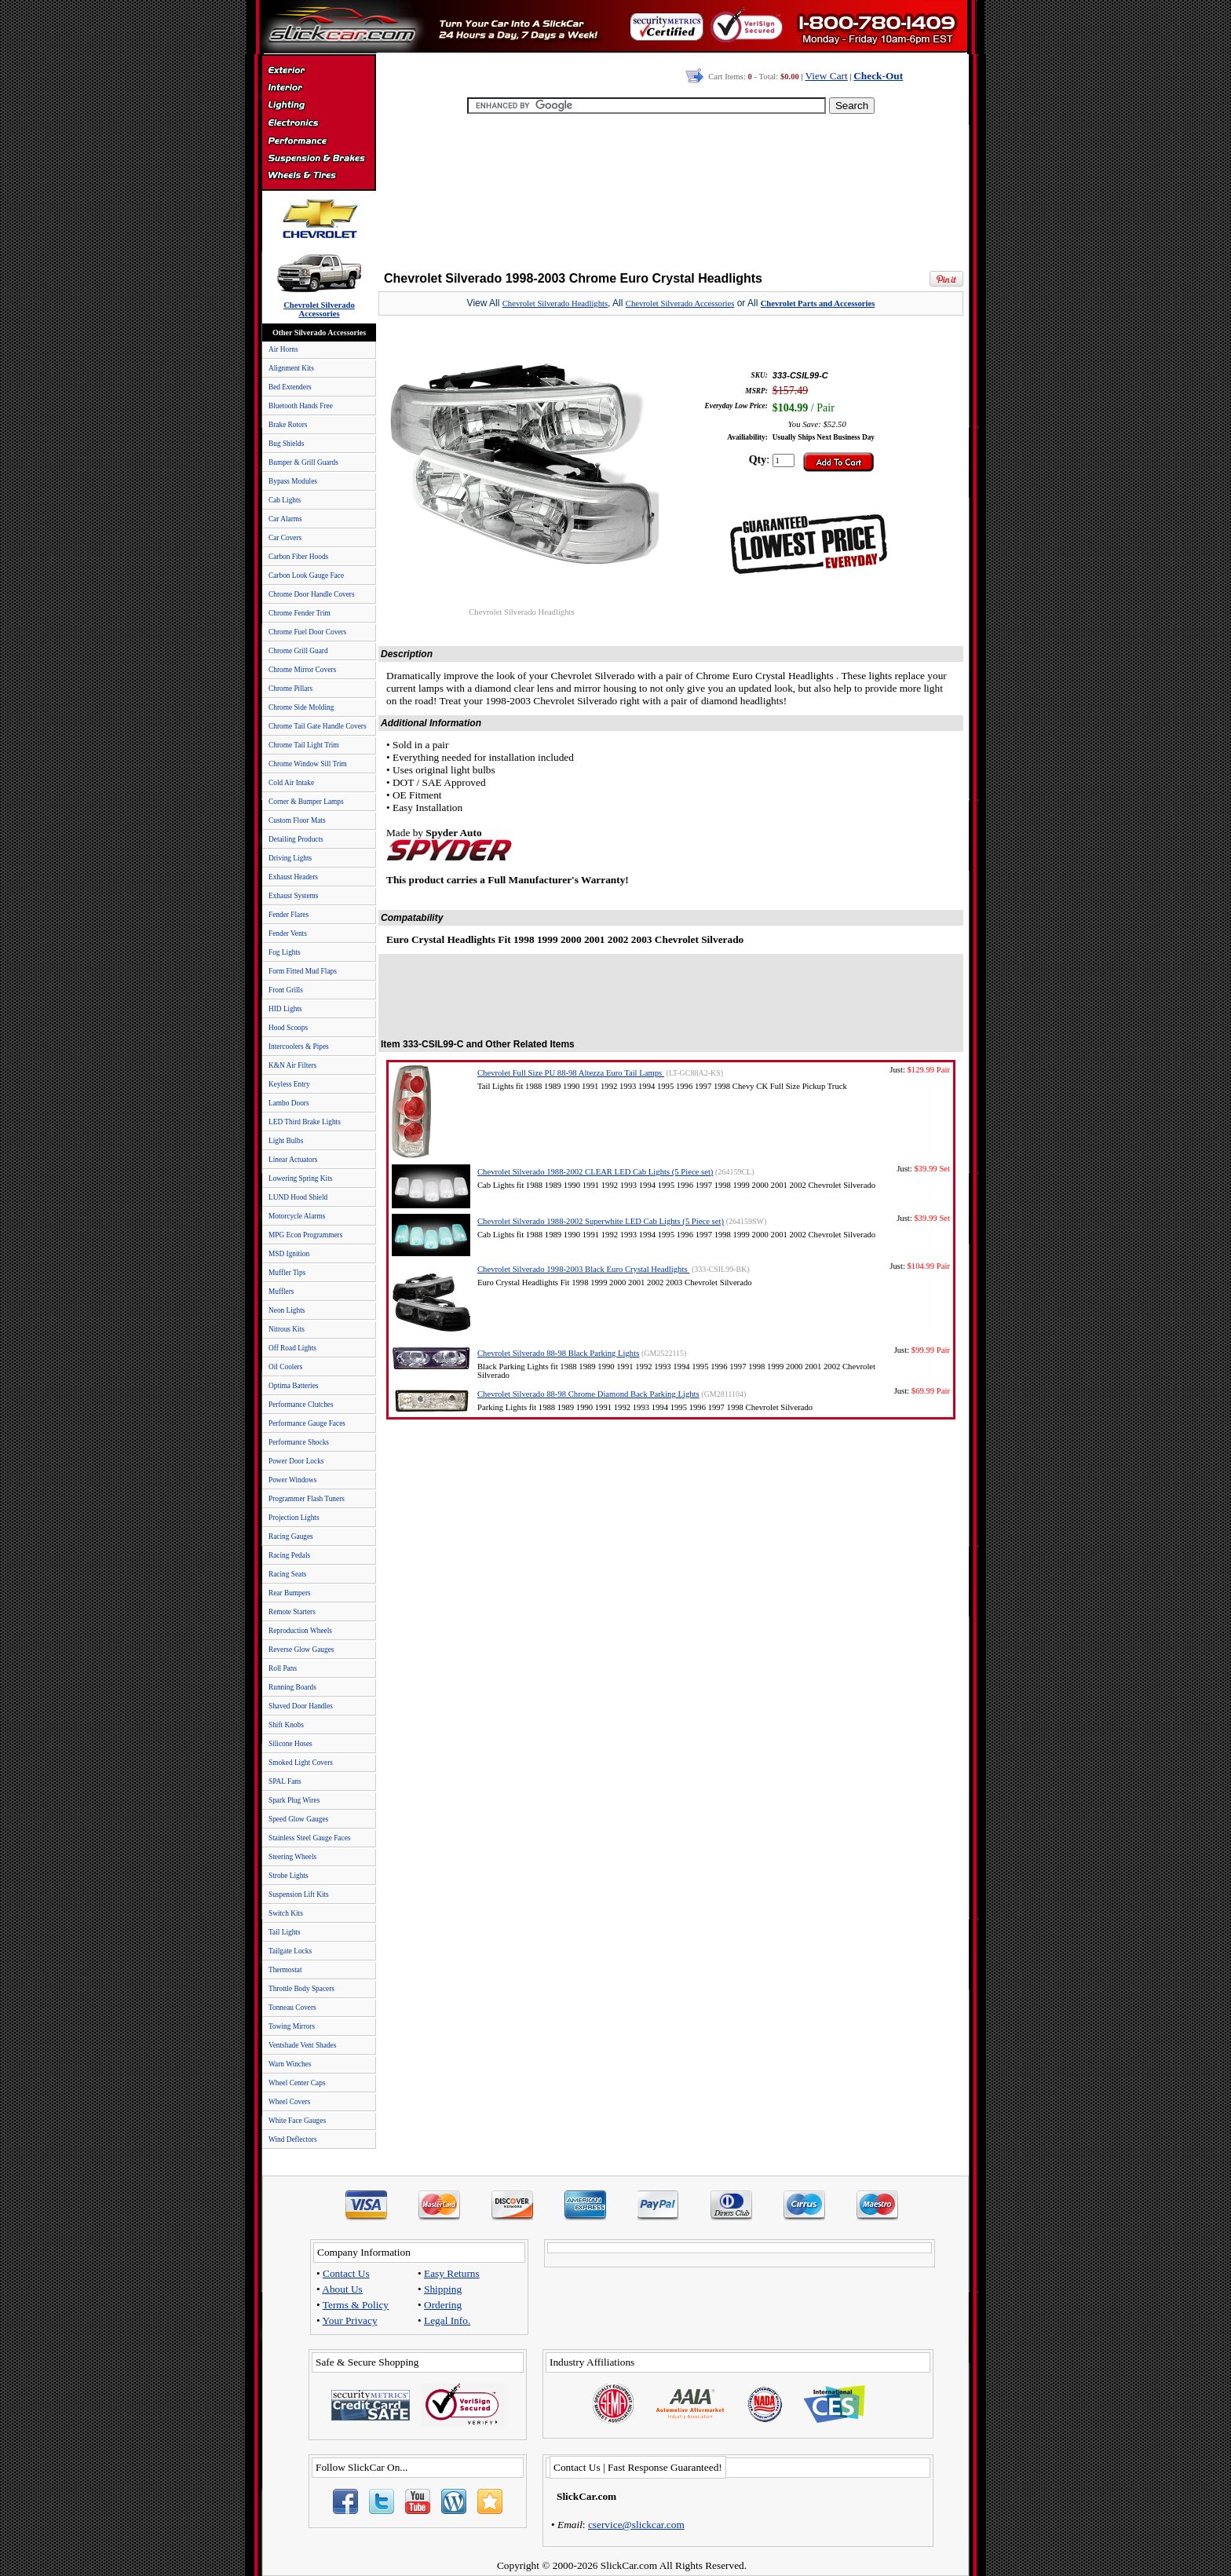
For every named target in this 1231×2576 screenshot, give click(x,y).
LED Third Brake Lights (304, 1122)
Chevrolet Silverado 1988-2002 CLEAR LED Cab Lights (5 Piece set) (595, 1171)
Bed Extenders (290, 387)
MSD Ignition (288, 1254)
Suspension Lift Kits (298, 1894)
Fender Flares (288, 915)
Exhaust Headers (293, 877)
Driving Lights (290, 858)
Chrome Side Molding (301, 707)
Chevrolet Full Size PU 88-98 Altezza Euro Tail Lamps (570, 1073)
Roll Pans (282, 1668)
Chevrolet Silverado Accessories (680, 303)
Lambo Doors (288, 1103)
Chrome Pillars (290, 688)
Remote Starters (292, 1612)
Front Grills (285, 990)
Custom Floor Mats (297, 820)
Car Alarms (285, 519)
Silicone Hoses (290, 1744)
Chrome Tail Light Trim (303, 745)
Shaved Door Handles (300, 1706)
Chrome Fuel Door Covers (307, 632)
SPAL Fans (284, 1781)
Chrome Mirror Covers (302, 670)
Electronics (318, 124)
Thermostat (284, 1970)
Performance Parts (318, 141)
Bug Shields (286, 444)
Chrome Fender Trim (299, 613)
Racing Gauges (290, 1536)
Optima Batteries (293, 1386)
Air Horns (283, 349)
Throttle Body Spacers (301, 1989)
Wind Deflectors (292, 2139)
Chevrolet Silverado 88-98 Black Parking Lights (558, 1353)
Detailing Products (295, 839)
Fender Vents (287, 933)
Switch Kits (285, 1913)
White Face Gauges (297, 2121)
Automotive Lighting (318, 106)
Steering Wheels (292, 1857)
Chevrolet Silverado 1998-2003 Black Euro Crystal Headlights (583, 1269)
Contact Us (346, 2273)
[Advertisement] (671, 188)
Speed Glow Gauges (298, 1819)
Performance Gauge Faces (306, 1423)
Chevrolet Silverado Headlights (555, 303)
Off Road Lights (292, 1348)
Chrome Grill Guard (298, 651)
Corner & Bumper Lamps (306, 802)
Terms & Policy (356, 2305)
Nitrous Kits (286, 1329)
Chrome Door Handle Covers (311, 594)
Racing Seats (287, 1574)
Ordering (443, 2305)
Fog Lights (284, 952)
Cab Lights (284, 500)
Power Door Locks (295, 1461)
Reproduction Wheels (300, 1631)
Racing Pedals (289, 1555)
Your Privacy (350, 2320)
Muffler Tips (286, 1273)
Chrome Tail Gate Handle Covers (317, 726)
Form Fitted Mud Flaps (302, 971)
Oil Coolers (285, 1367)
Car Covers (284, 538)
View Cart (826, 76)
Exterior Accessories (318, 72)
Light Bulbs (285, 1141)
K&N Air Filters (292, 1065)
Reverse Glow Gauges (301, 1649)
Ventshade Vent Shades (302, 2045)
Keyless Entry (289, 1084)
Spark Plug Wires (294, 1800)
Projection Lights (294, 1518)
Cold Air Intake (291, 783)
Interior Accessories (318, 89)
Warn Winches (289, 2064)
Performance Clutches (301, 1405)
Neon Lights (286, 1310)
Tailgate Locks (290, 1951)
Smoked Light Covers (300, 1763)
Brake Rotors (287, 425)
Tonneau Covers (292, 2007)
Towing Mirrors (291, 2026)
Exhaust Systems (293, 896)
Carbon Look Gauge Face (306, 575)
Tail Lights (284, 1932)
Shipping (443, 2289)
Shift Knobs (286, 1725)
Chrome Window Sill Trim (307, 764)
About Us (342, 2289)
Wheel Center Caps (297, 2083)
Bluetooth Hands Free (300, 406)
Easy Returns (452, 2273)
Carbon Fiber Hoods (298, 557)
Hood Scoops (288, 1028)
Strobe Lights (288, 1876)
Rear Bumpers (289, 1593)
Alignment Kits (291, 368)
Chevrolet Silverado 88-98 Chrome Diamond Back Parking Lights (588, 1394)
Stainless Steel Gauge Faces (309, 1838)
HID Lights (285, 1009)
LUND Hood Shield (297, 1197)
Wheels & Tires (318, 176)
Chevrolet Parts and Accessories (818, 303)
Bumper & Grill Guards (303, 462)
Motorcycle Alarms (296, 1216)
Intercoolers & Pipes (298, 1046)
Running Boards (292, 1687)
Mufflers (281, 1291)
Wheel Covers (289, 2102)
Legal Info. (447, 2320)
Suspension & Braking (318, 158)
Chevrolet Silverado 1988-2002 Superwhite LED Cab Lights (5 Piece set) (600, 1221)
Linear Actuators (292, 1160)
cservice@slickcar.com (636, 2524)
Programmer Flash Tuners (306, 1499)
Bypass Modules (292, 481)
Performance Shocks (298, 1442)
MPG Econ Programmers (305, 1235)
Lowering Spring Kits (300, 1178)
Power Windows (292, 1480)
